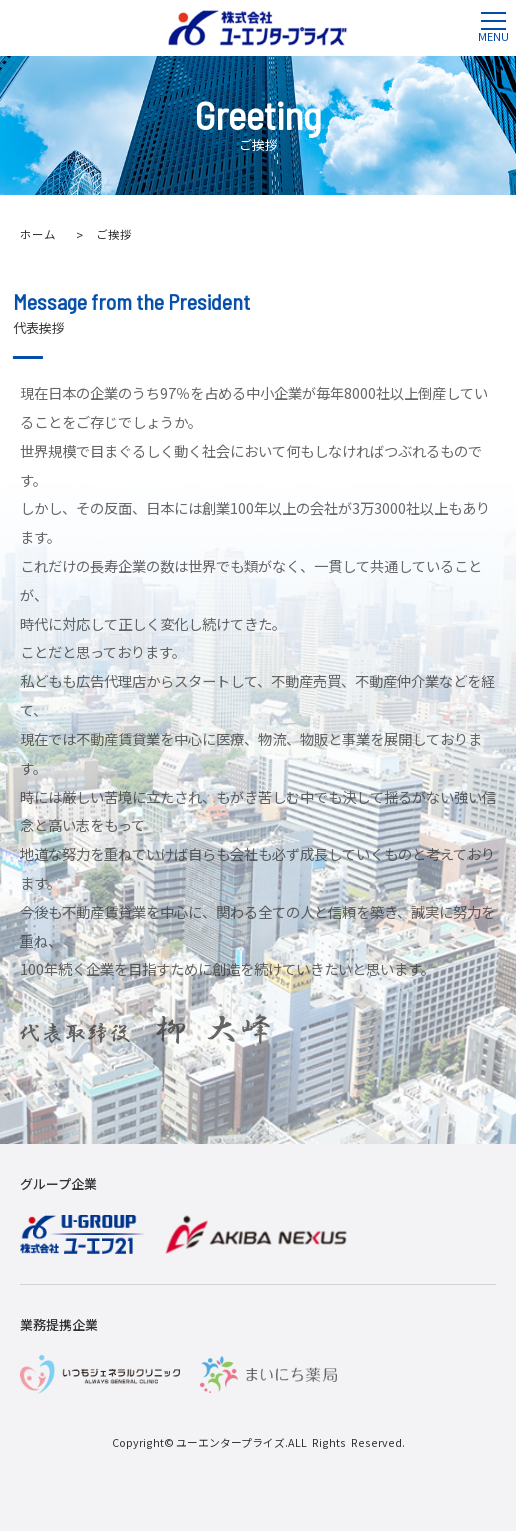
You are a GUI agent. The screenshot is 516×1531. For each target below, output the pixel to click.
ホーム (38, 234)
